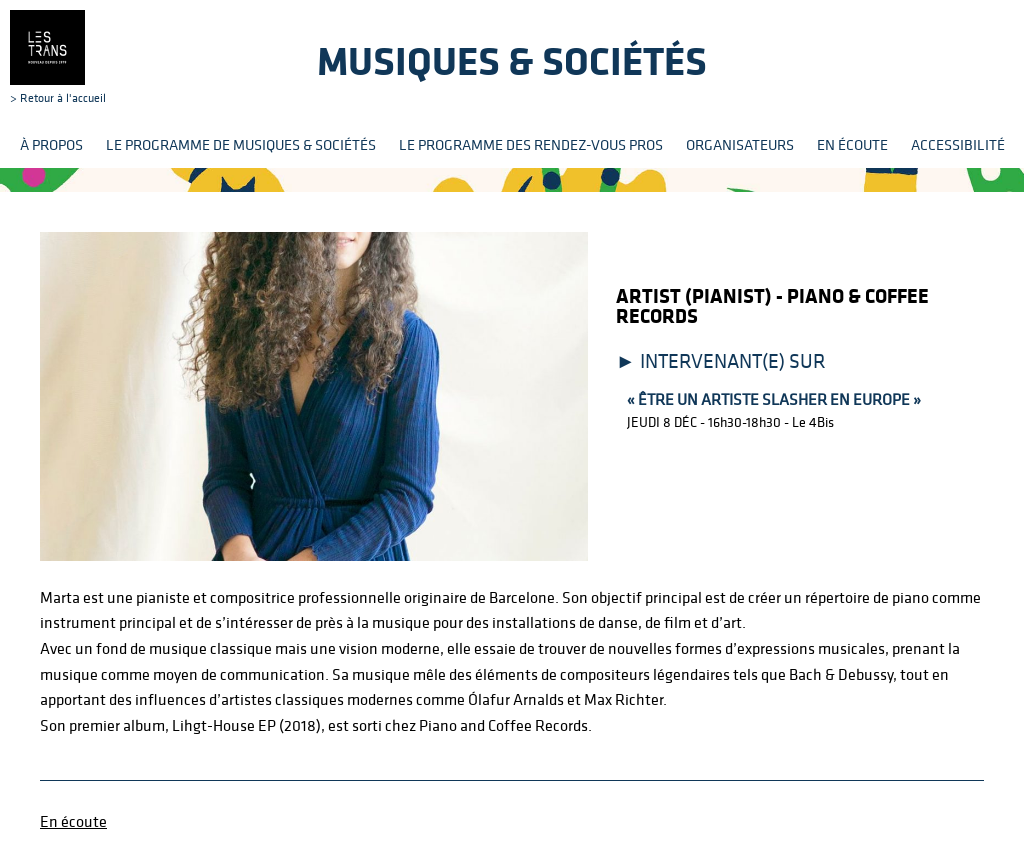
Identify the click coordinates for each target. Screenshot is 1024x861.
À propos (51, 144)
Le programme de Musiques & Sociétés (241, 144)
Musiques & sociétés (512, 60)
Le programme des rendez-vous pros (531, 144)
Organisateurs (740, 144)
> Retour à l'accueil (58, 57)
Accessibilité (958, 144)
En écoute (852, 144)
